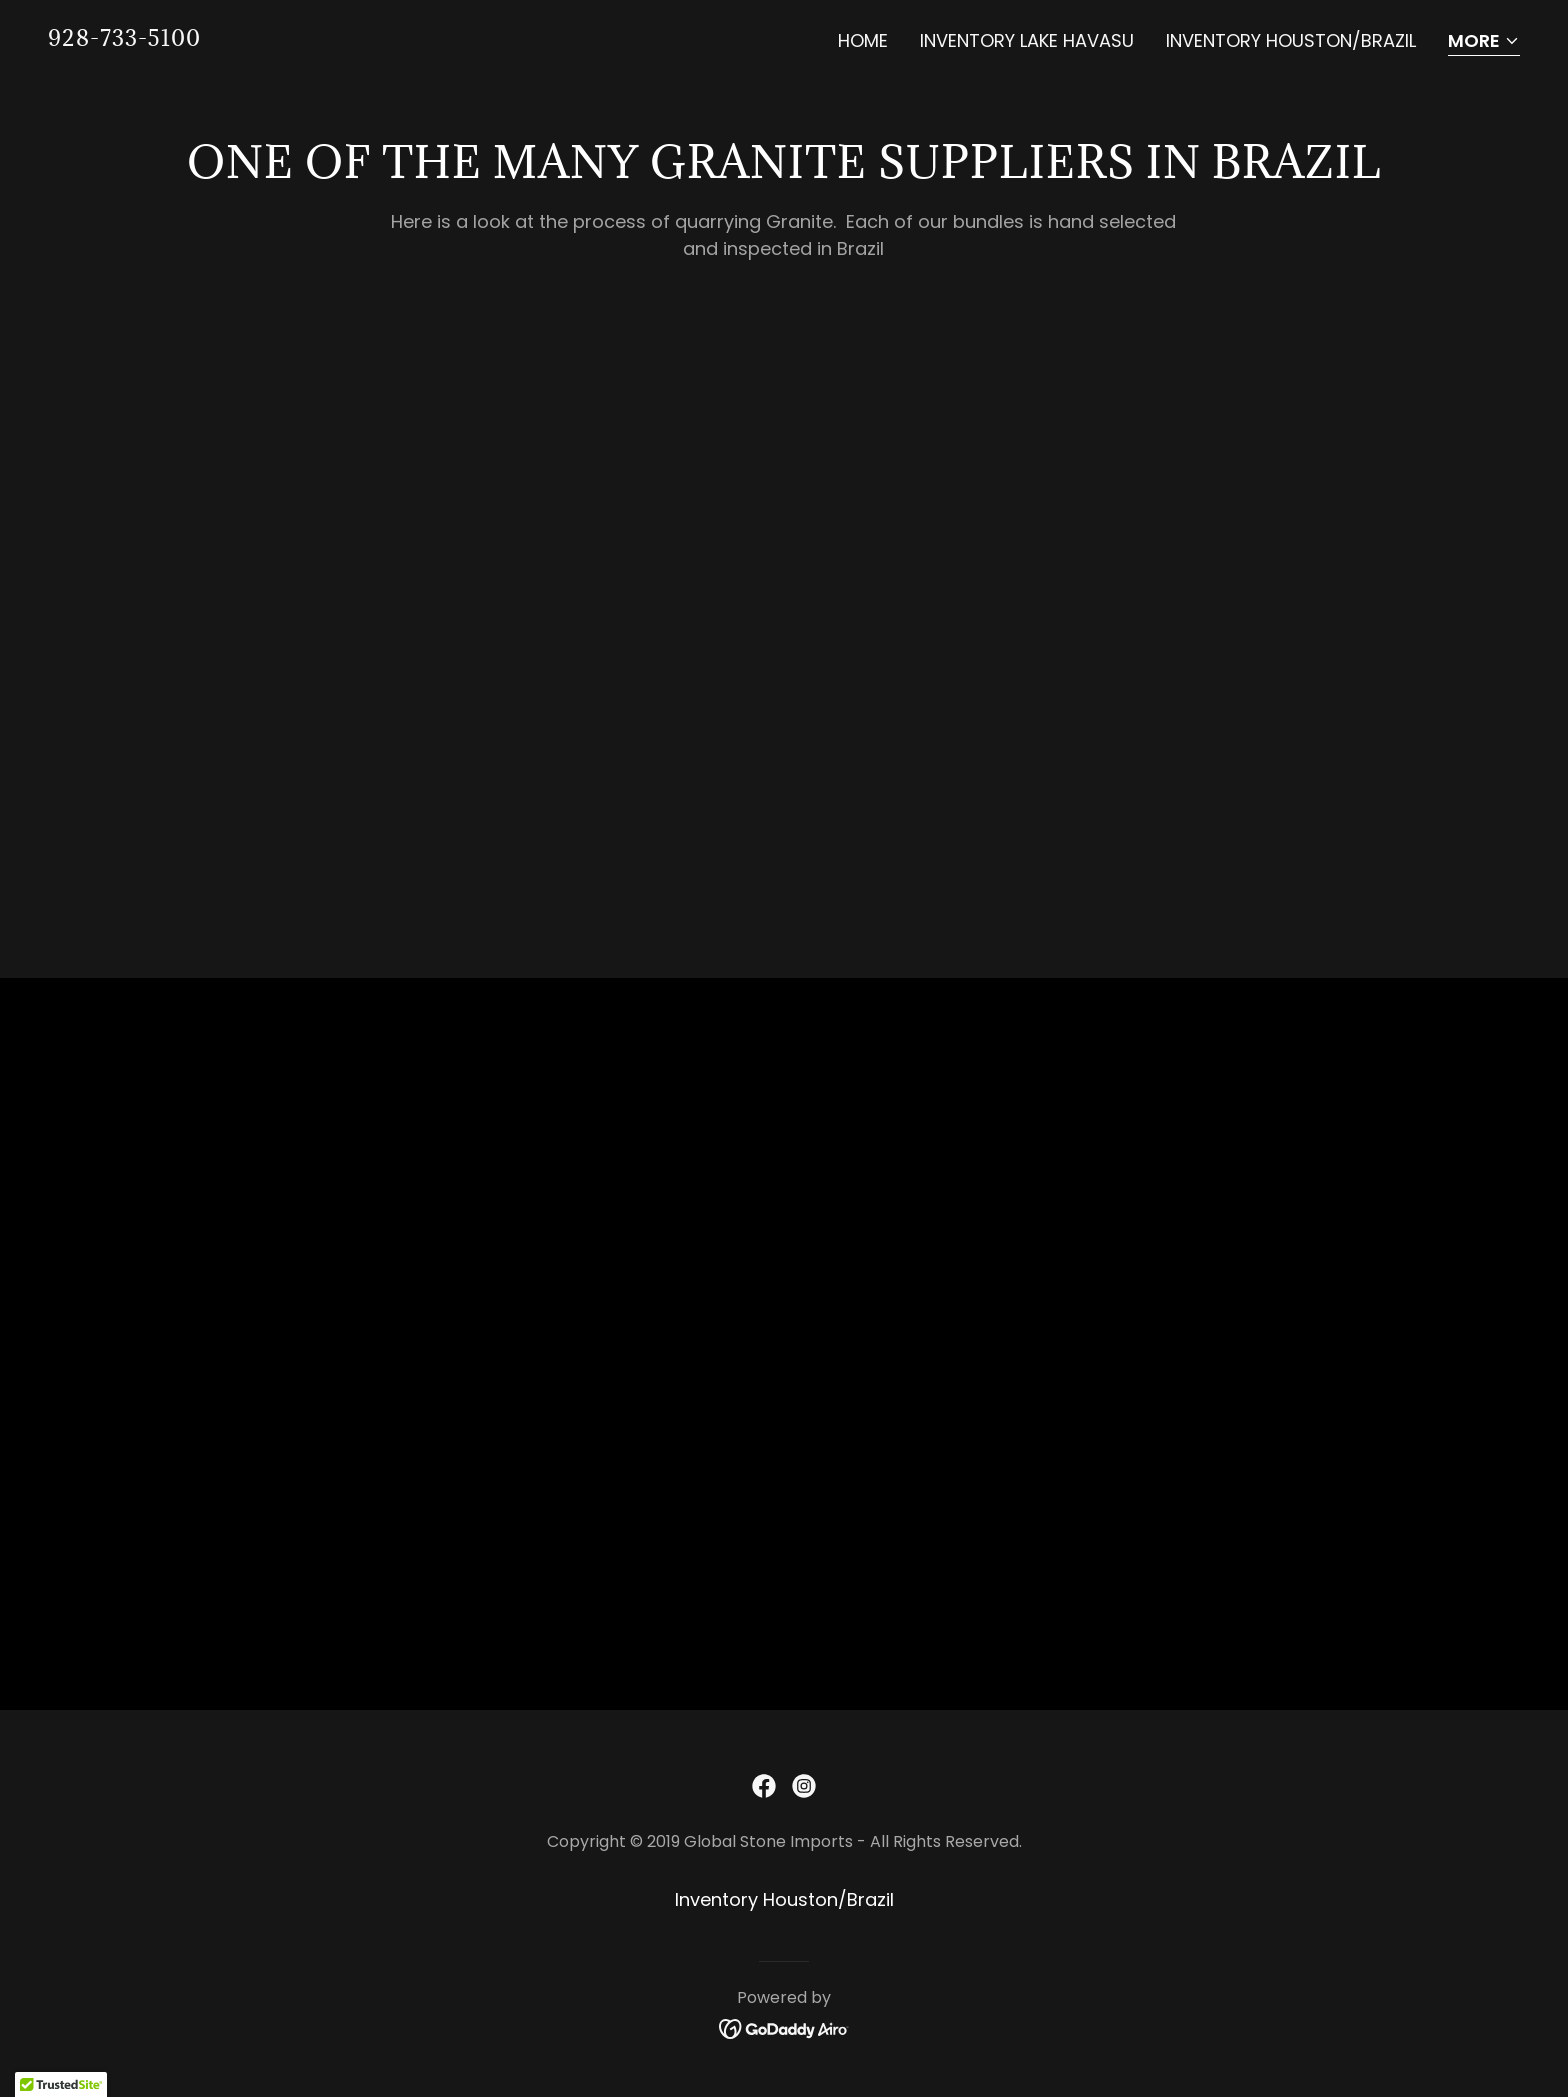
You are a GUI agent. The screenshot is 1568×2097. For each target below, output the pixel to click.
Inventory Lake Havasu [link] (1027, 40)
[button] (1484, 42)
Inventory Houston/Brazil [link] (1291, 40)
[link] (124, 39)
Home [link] (863, 40)
